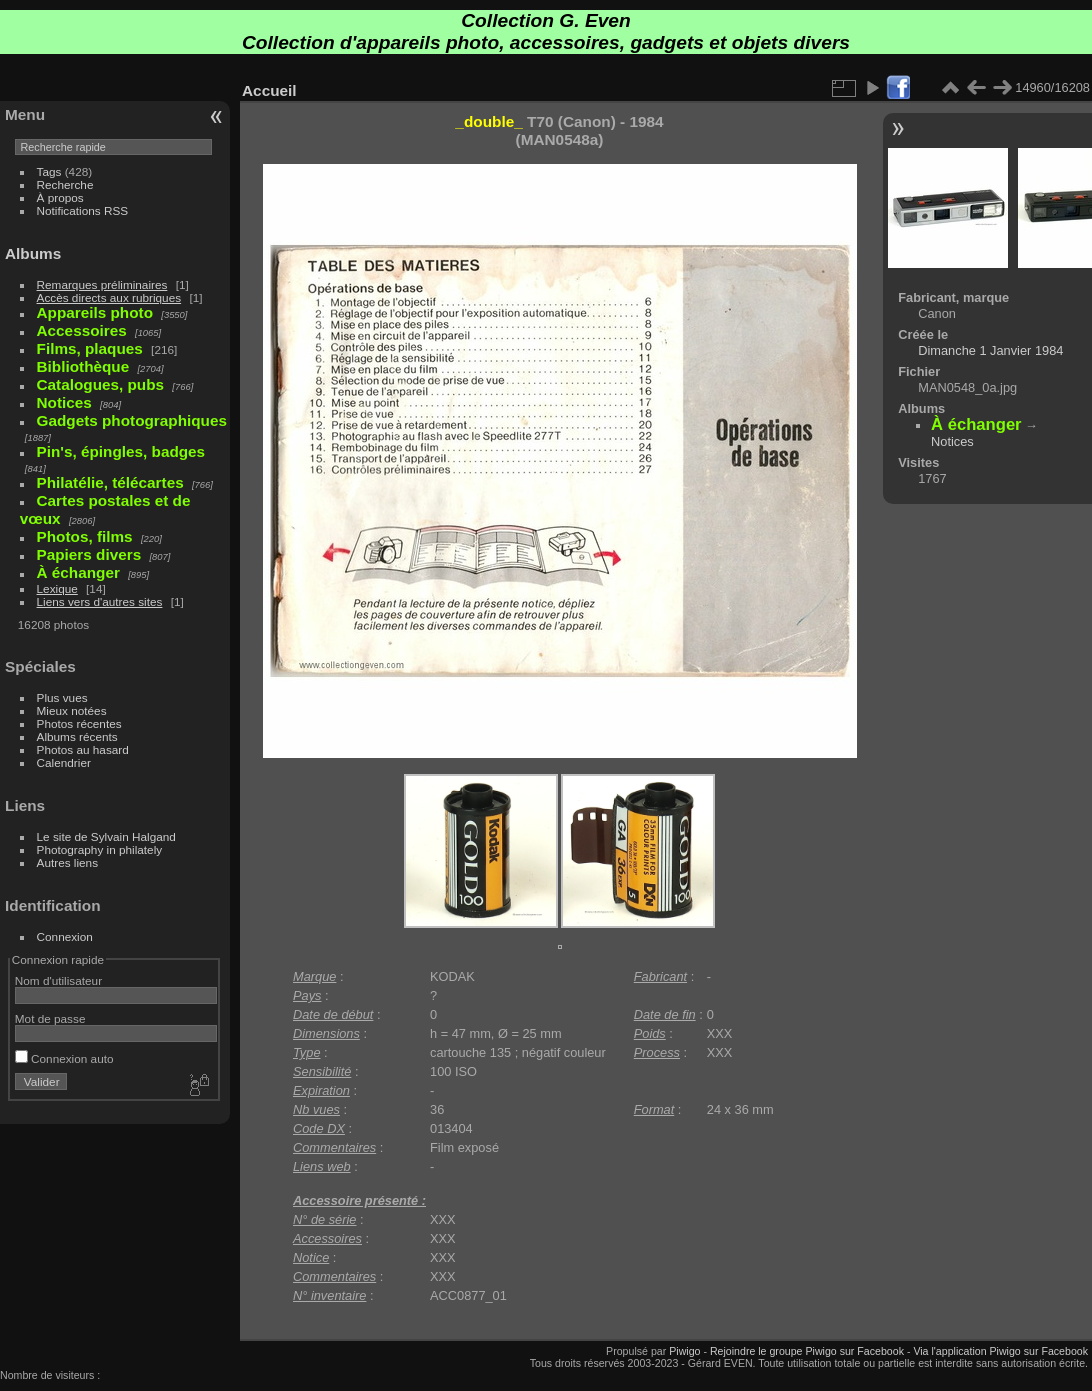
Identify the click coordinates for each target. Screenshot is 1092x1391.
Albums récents (77, 736)
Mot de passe (50, 1018)
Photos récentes (79, 723)
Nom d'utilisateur (58, 980)
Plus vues (62, 697)
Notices (952, 441)
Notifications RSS (83, 210)
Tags (49, 171)
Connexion (65, 936)
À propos (60, 197)
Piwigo (684, 1351)
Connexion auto (64, 1058)
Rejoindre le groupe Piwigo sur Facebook (807, 1351)
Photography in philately (100, 849)
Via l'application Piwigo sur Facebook (1000, 1351)
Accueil (269, 90)
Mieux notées (72, 710)
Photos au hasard (83, 749)
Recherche (65, 184)
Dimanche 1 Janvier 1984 (990, 350)
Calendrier (64, 762)
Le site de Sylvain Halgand (106, 836)
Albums (33, 253)
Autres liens (67, 862)
